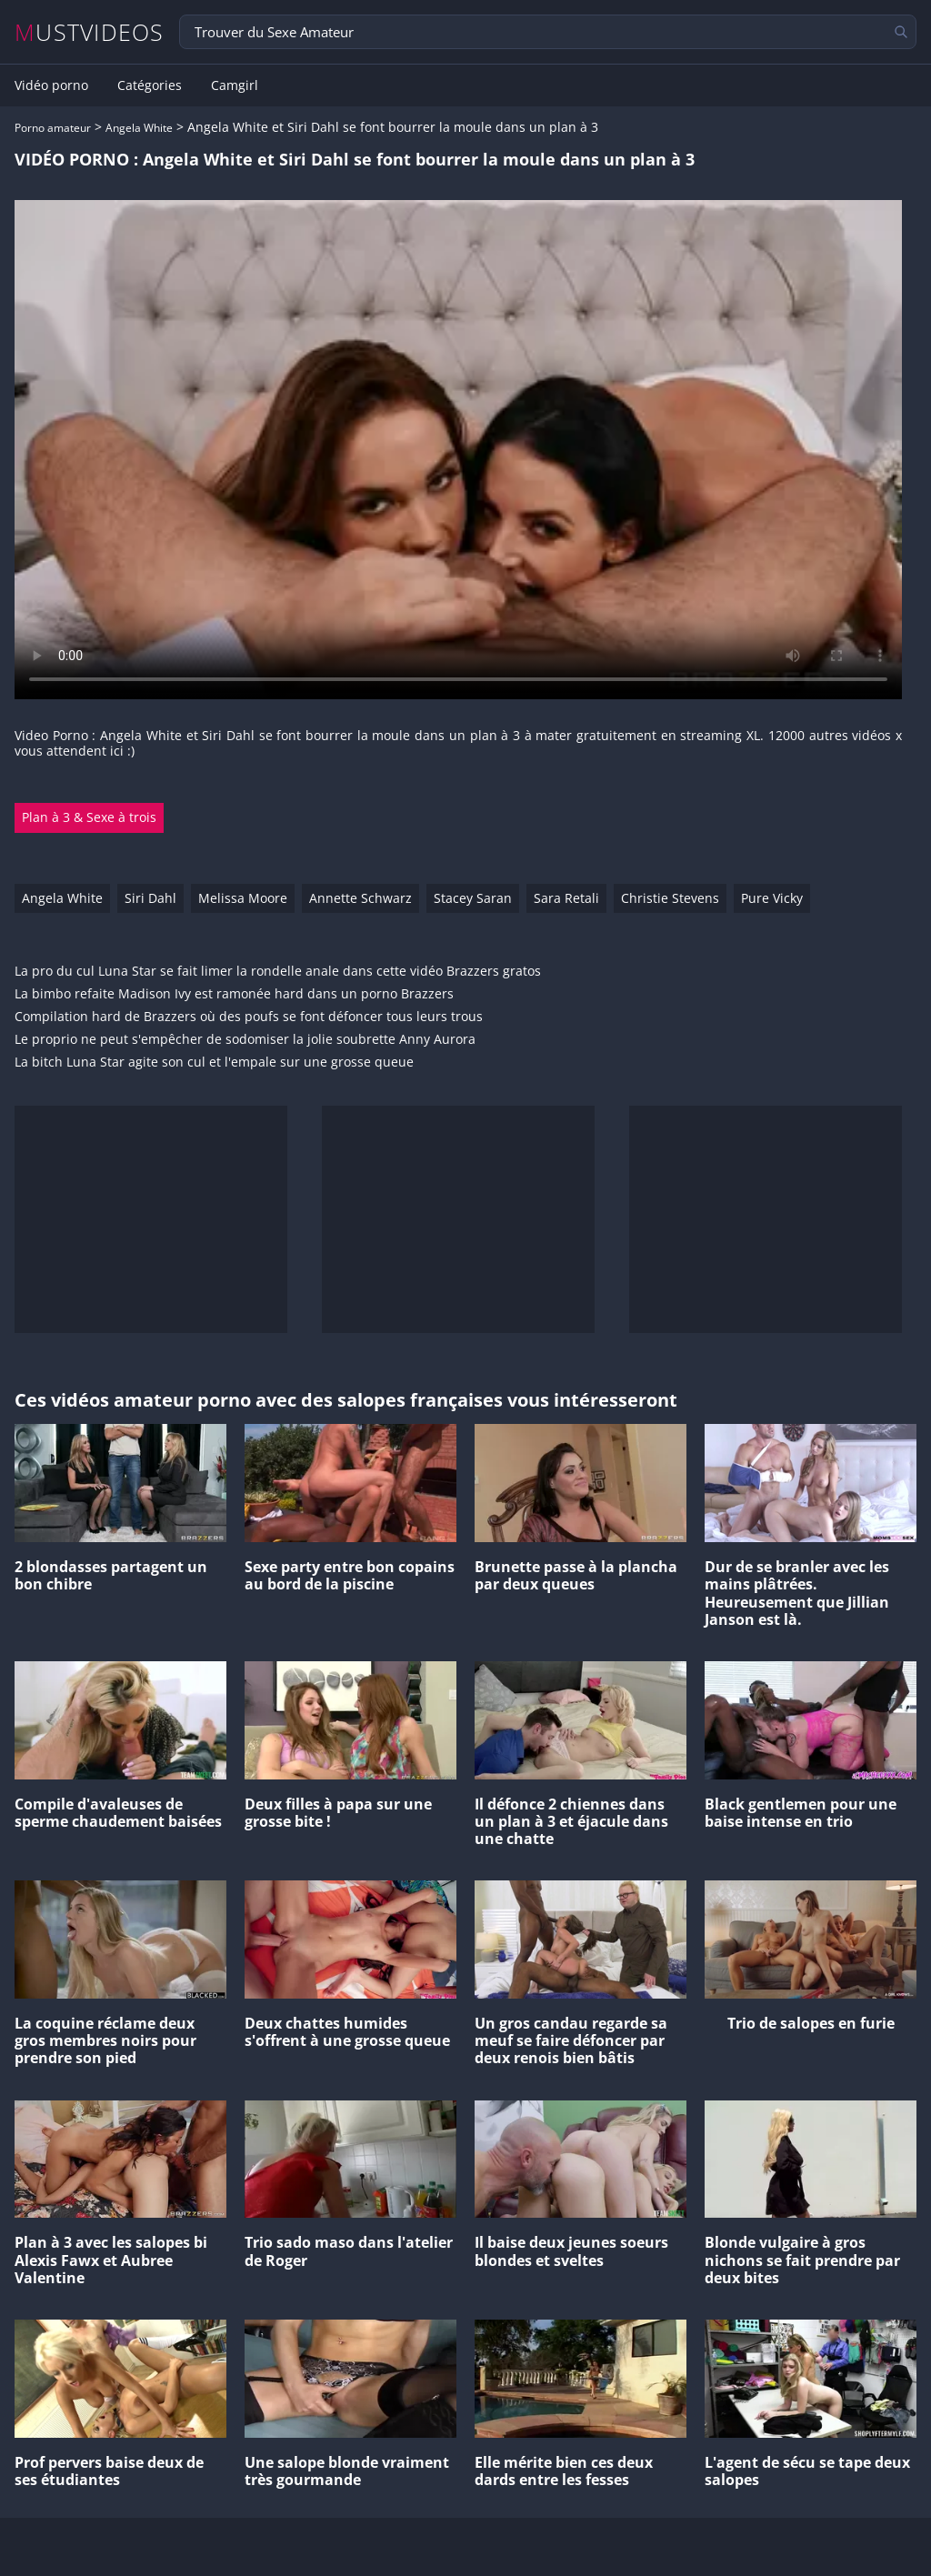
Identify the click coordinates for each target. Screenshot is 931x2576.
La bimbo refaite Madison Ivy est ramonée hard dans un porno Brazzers (234, 994)
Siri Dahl (150, 898)
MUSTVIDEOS (90, 32)
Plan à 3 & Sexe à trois (89, 817)
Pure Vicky (772, 898)
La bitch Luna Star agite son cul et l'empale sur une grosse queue (214, 1062)
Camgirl (234, 85)
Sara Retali (566, 898)
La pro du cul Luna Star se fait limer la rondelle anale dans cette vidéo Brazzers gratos (278, 971)
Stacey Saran (473, 898)
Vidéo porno (51, 85)
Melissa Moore (242, 898)
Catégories (149, 85)
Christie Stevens (670, 898)
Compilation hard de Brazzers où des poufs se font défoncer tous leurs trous (249, 1017)
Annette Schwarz (360, 898)
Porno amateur (53, 127)
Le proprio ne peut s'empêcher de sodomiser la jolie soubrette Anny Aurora (245, 1039)
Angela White (139, 127)
